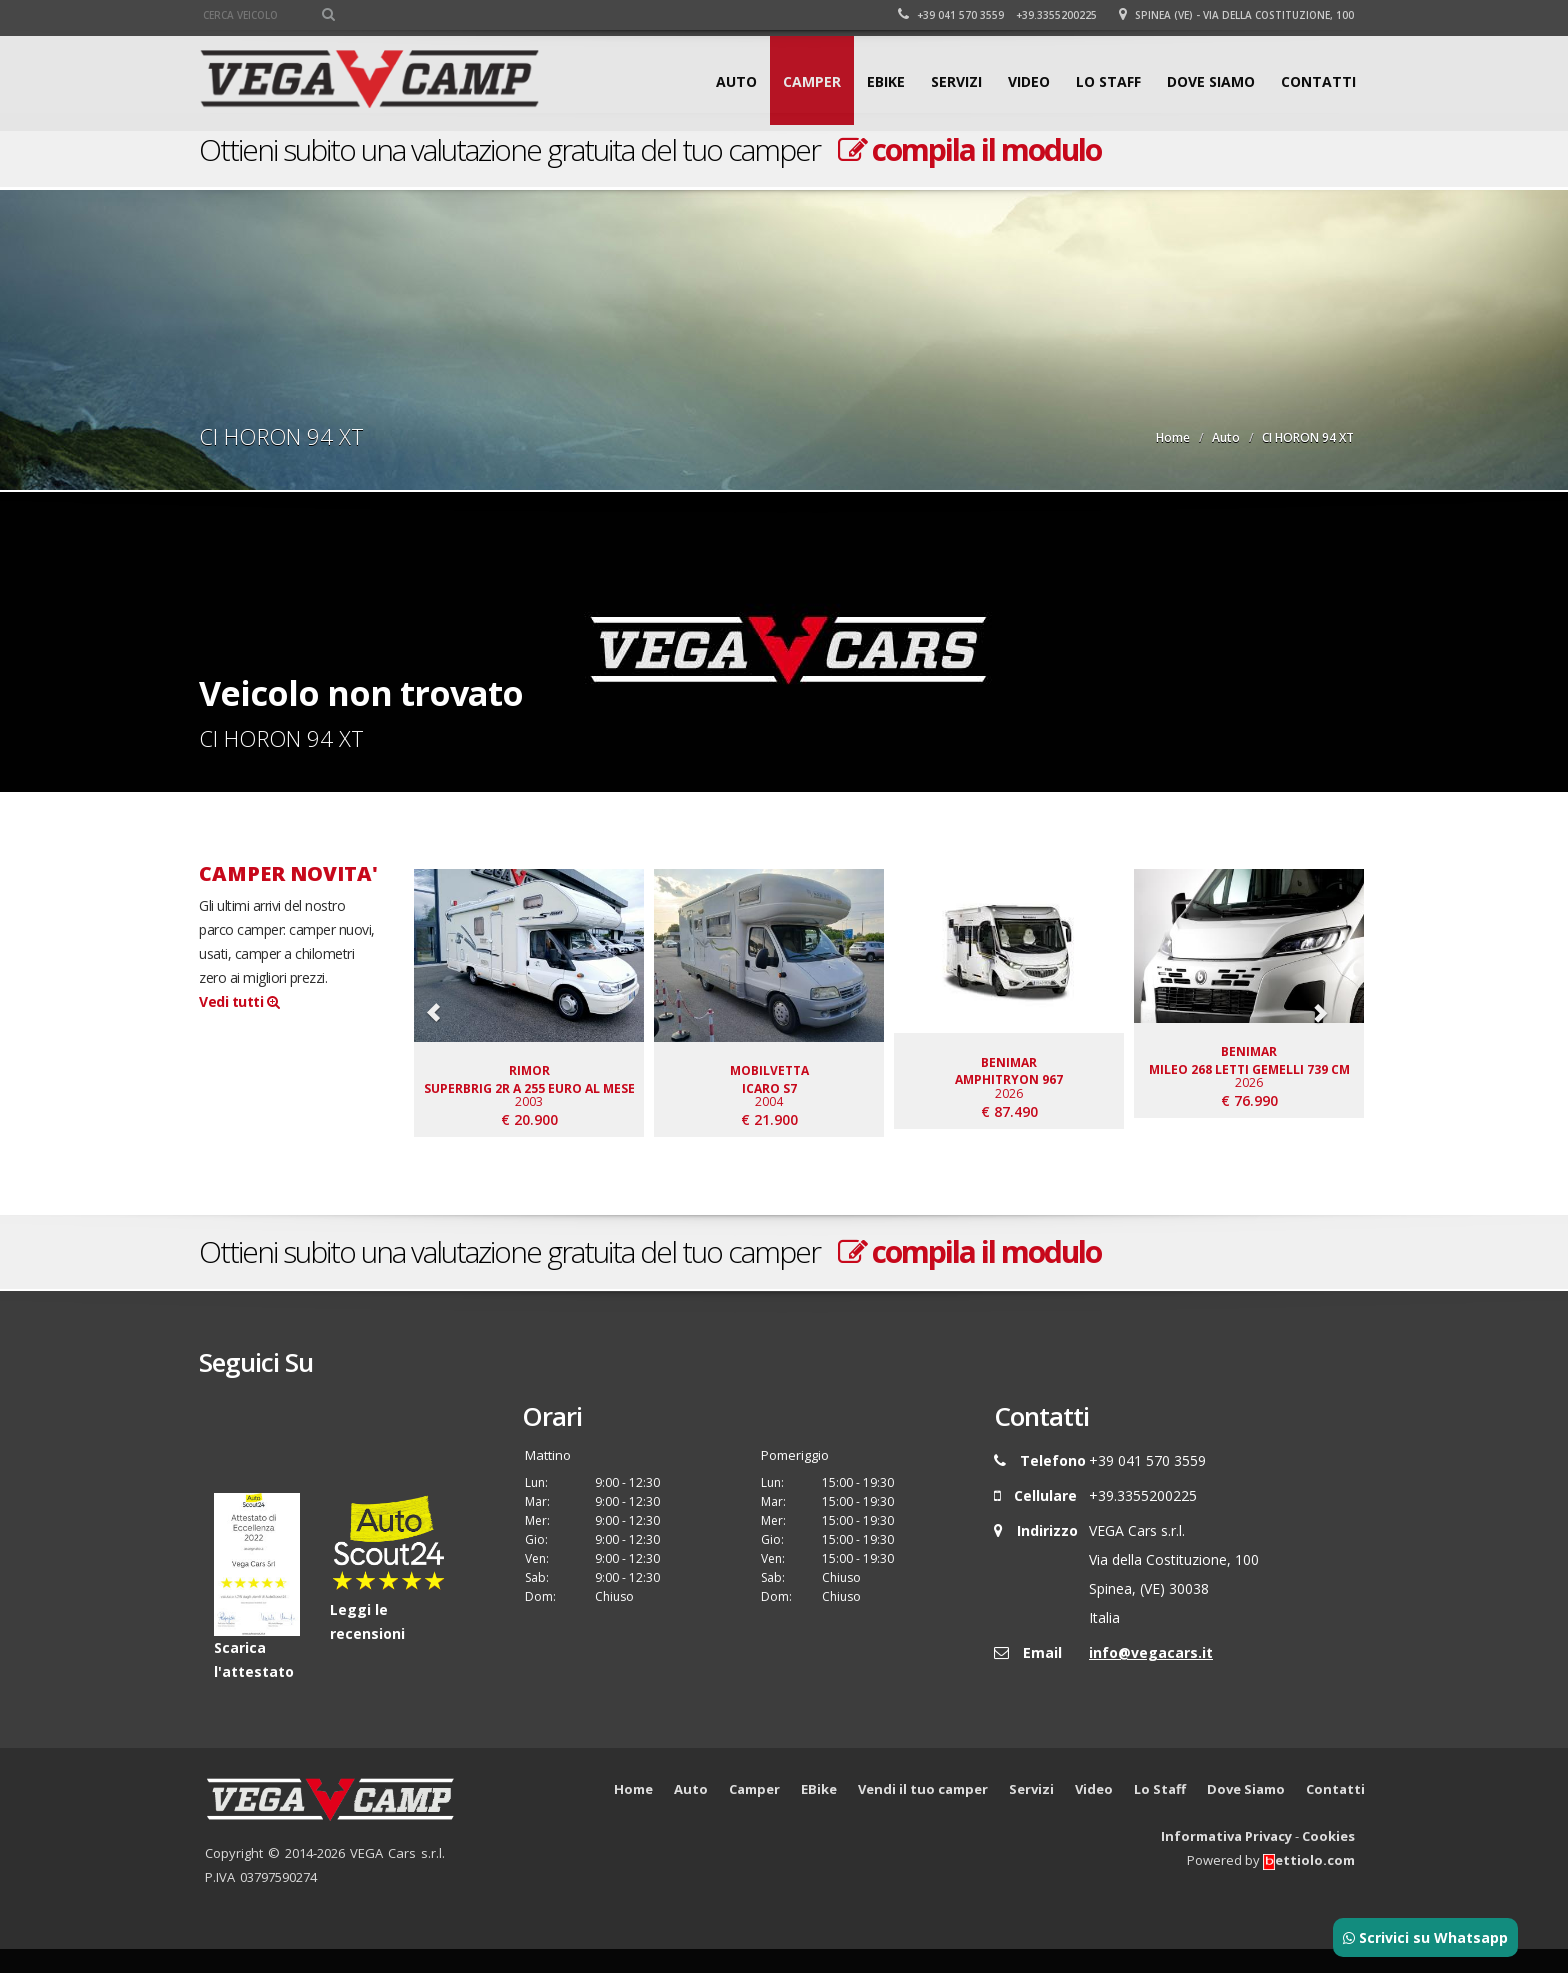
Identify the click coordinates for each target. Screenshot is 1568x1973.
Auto (736, 81)
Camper (812, 81)
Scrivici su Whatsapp (1425, 1937)
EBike (886, 81)
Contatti (1318, 81)
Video (1029, 81)
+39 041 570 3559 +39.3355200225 (997, 15)
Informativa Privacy (1226, 1860)
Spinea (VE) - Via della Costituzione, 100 (1236, 15)
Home (1173, 437)
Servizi (956, 81)
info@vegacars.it (1151, 1676)
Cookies (1328, 1860)
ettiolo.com (1309, 1884)
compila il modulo (969, 149)
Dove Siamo (1211, 81)
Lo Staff (1108, 81)
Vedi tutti (239, 1001)
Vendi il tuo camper (923, 1813)
